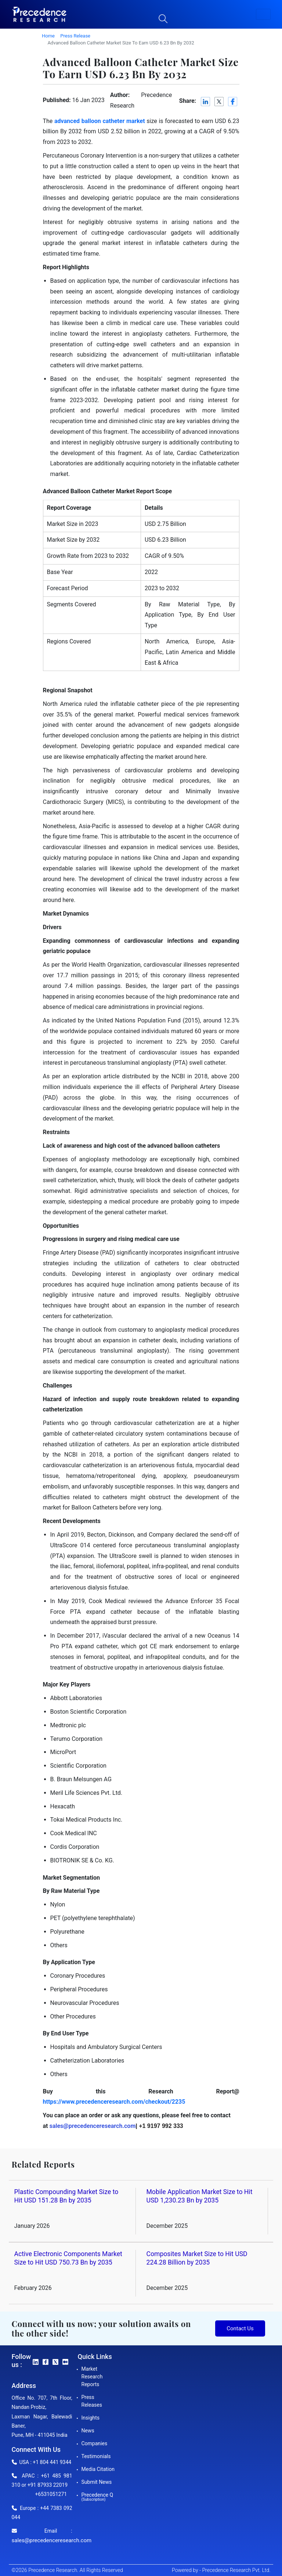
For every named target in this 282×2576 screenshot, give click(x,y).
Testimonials (96, 2456)
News (88, 2431)
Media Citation (98, 2469)
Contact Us (240, 2328)
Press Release (75, 36)
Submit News (97, 2482)
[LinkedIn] (206, 102)
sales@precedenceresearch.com (52, 2540)
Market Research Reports (92, 2376)
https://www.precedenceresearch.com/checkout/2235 (114, 2101)
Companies (95, 2443)
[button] (263, 14)
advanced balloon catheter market (99, 121)
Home (48, 36)
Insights (91, 2418)
